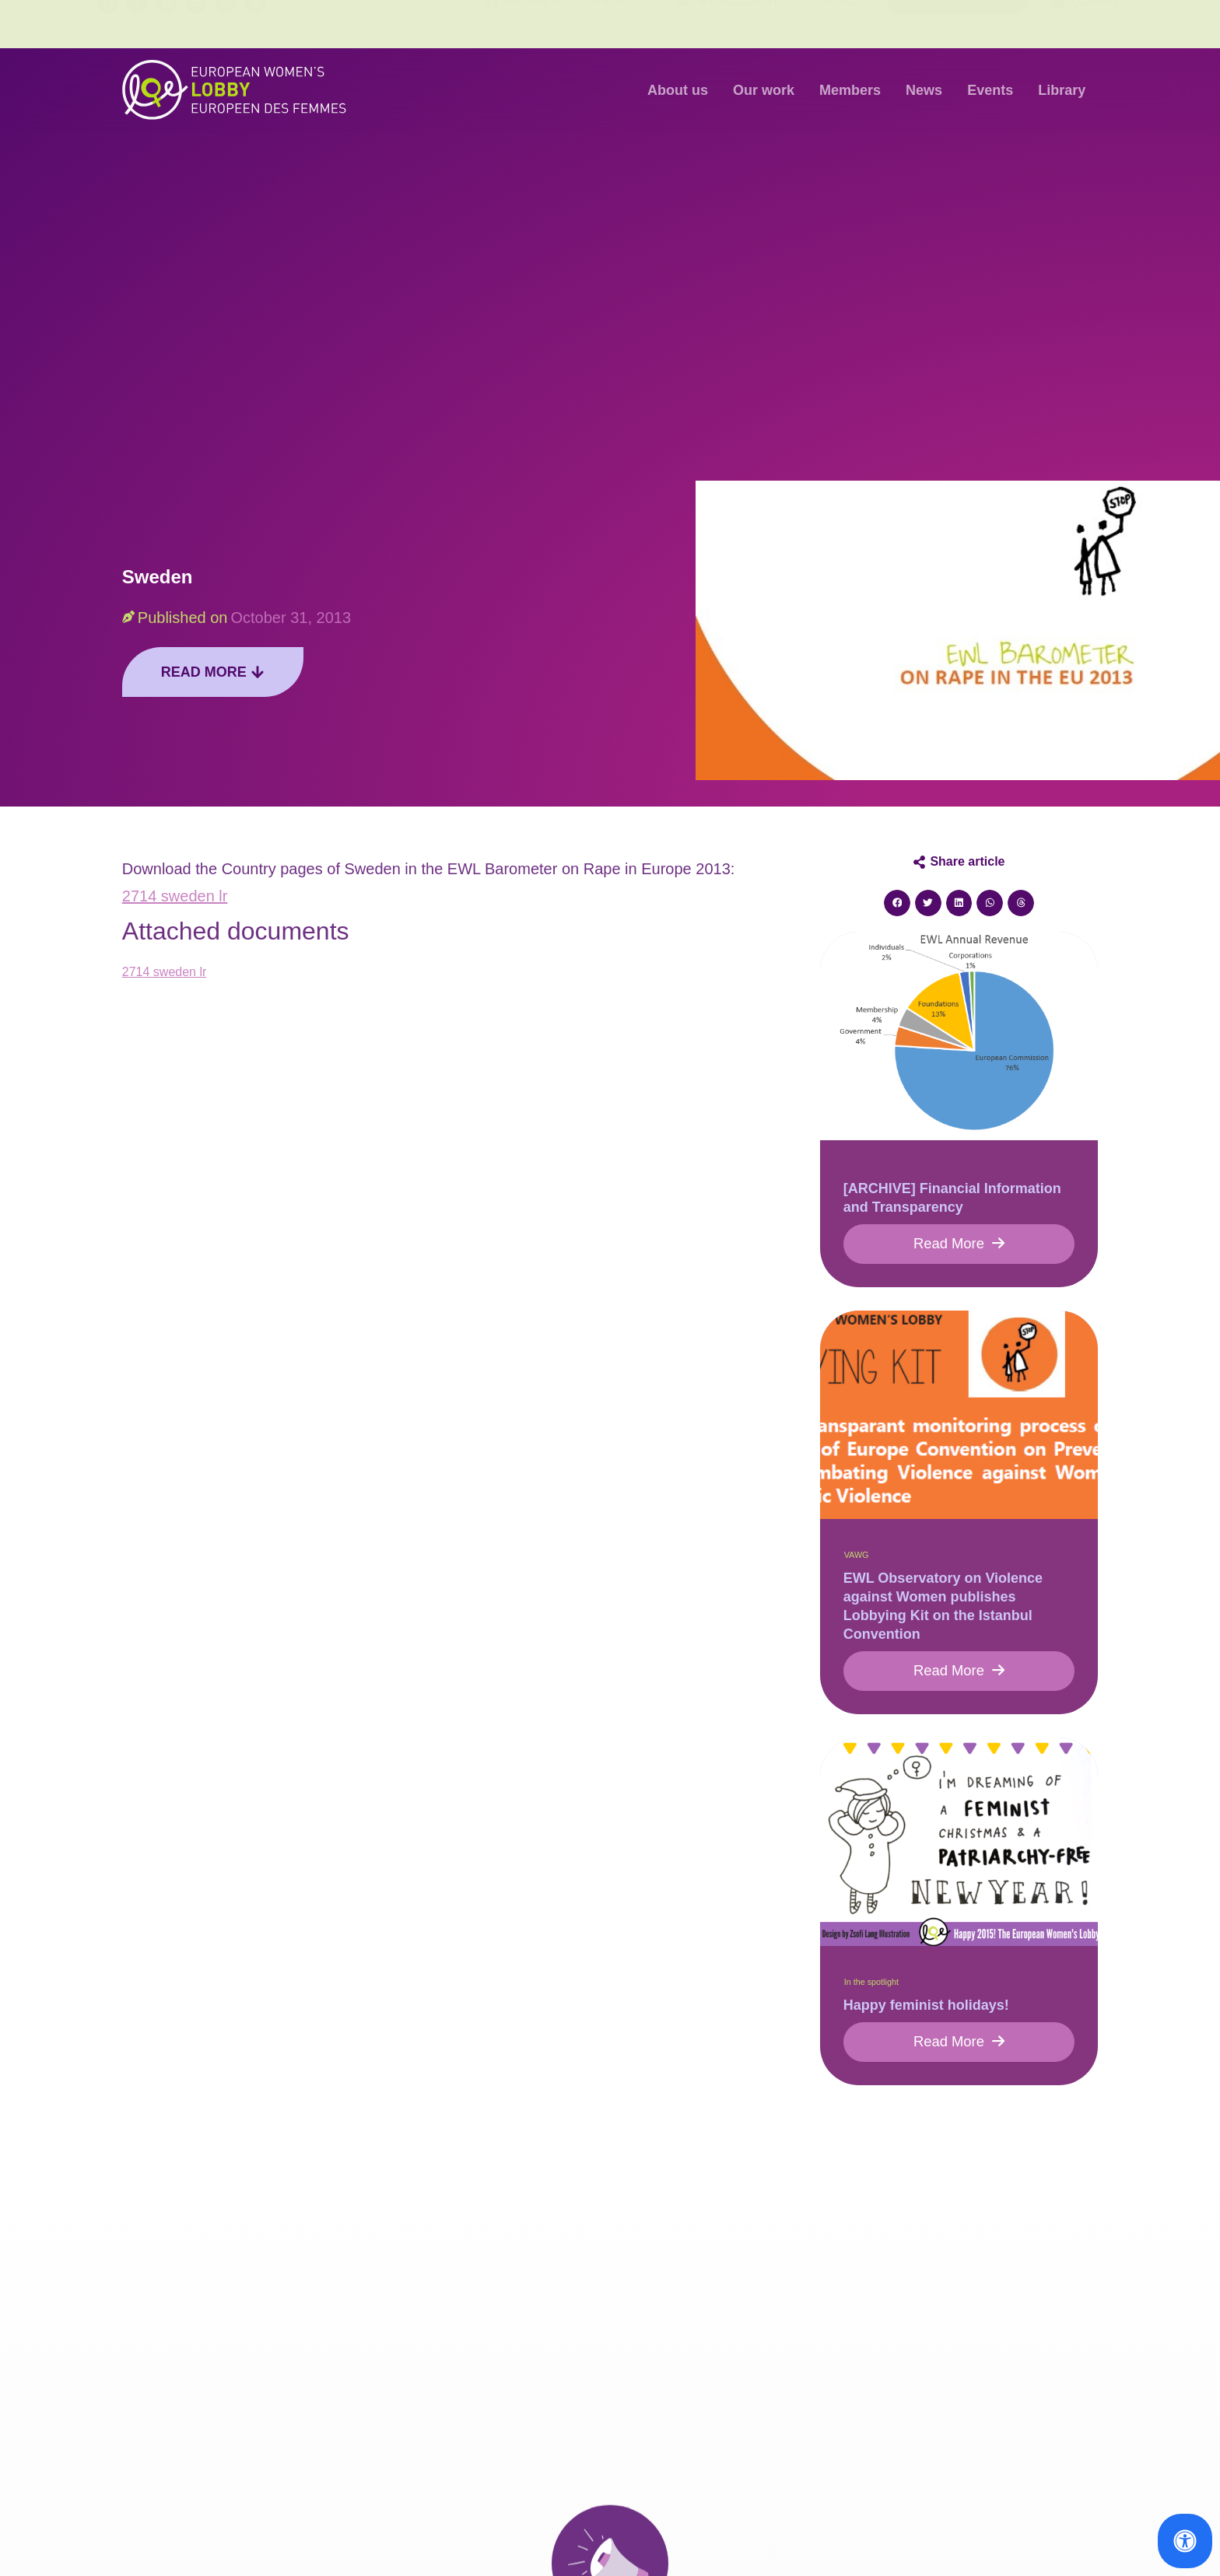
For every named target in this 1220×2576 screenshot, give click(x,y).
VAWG (856, 1558)
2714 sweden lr (175, 896)
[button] (897, 903)
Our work (763, 90)
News (924, 90)
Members (850, 90)
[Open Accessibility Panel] (1185, 2541)
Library (1061, 90)
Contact (833, 23)
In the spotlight (871, 1988)
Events (990, 90)
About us (677, 90)
